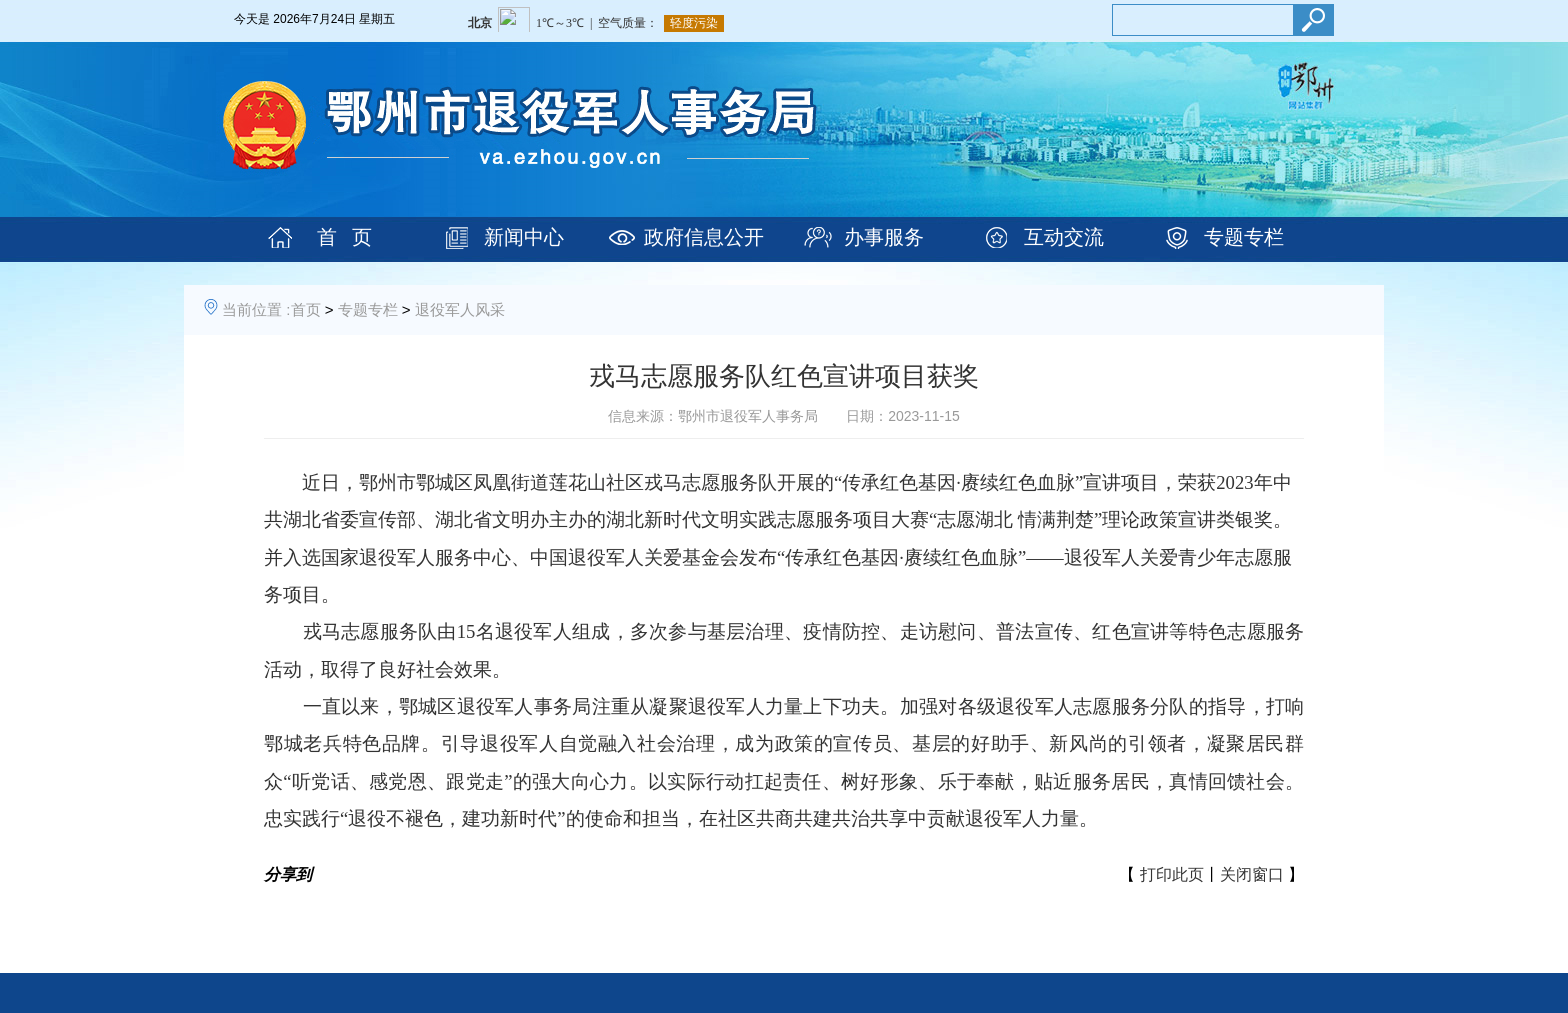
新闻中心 (524, 237)
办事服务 (884, 237)
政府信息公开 (704, 237)
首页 (306, 309)
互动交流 (1064, 237)
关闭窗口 (1252, 874)
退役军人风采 (460, 309)
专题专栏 (1244, 237)
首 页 (344, 237)
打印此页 (1172, 874)
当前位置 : (256, 309)
